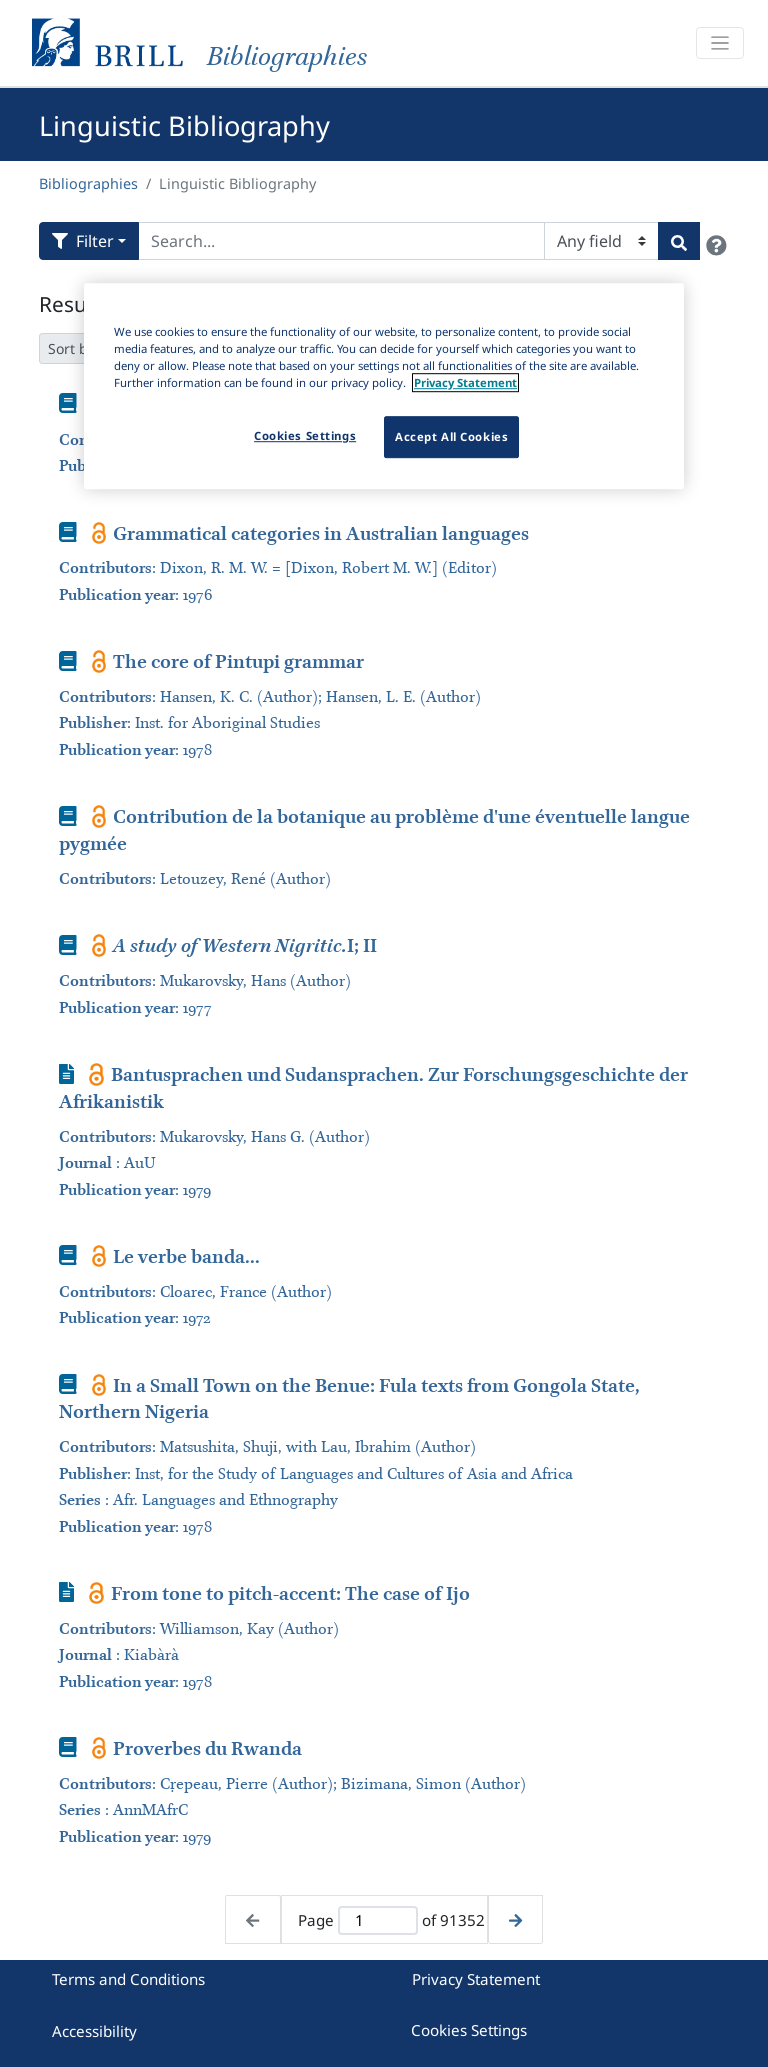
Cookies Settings (469, 2030)
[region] (384, 386)
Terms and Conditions (128, 1979)
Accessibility (94, 2031)
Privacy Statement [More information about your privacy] (465, 382)
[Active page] (377, 1920)
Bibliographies (88, 183)
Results (74, 304)
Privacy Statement (476, 1979)
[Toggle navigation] (720, 43)
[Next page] (515, 1919)
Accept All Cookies (451, 436)
